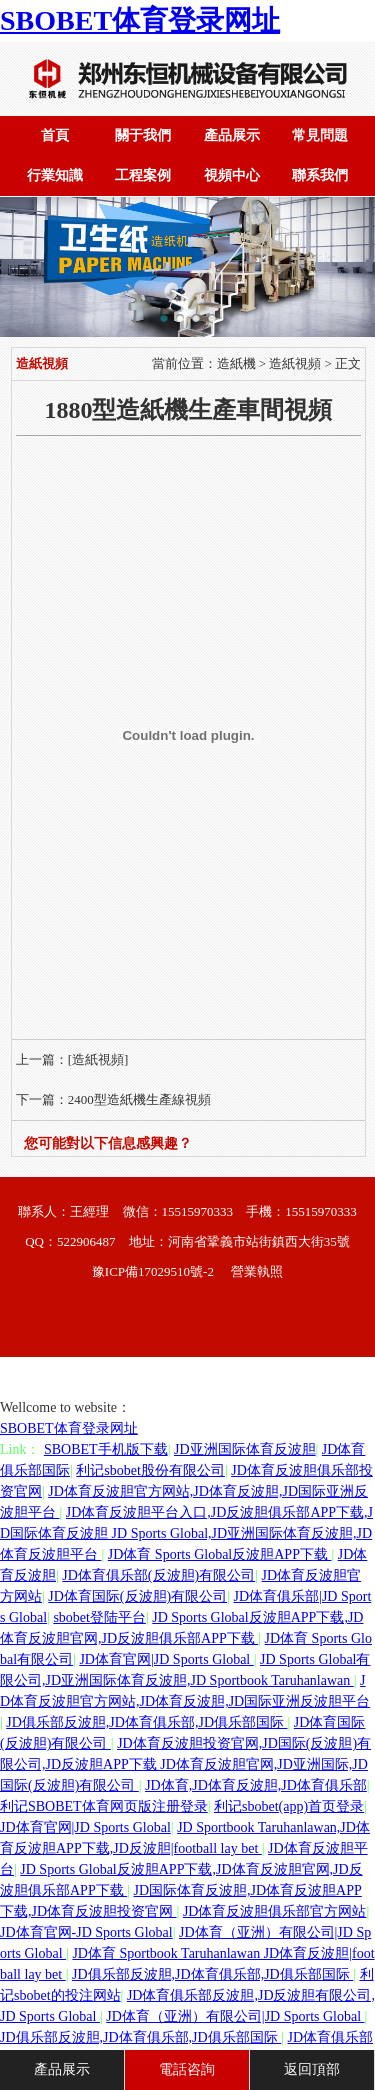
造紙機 (236, 363)
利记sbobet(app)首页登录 (289, 1806)
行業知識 (55, 175)
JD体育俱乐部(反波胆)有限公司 (158, 1575)
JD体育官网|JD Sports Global (166, 1659)
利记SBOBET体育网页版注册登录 (104, 1806)
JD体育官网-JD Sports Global (86, 1932)
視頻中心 (232, 175)
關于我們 (143, 135)
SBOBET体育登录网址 (140, 20)
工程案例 (143, 175)
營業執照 (257, 1271)
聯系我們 (320, 175)
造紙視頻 (295, 363)
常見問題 (320, 135)
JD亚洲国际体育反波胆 (245, 1449)
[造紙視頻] (98, 1059)
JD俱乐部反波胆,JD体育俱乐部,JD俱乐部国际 (146, 1722)
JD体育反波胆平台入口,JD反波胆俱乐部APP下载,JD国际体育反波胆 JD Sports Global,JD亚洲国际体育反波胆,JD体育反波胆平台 (186, 1533)
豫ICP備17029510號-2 (153, 1271)
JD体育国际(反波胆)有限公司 (137, 1596)
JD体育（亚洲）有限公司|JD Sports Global (235, 2016)
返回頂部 (312, 2069)
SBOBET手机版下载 (106, 1449)
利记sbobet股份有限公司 (150, 1470)
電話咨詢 (187, 2069)
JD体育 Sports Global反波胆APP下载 (220, 1554)
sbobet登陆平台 (99, 1617)
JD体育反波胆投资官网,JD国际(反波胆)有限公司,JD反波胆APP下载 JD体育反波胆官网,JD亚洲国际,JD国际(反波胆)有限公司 (185, 1764)
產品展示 (232, 135)
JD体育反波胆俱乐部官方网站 (275, 1911)
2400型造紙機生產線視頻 (139, 1099)
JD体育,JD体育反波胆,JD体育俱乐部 (256, 1785)
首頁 (55, 135)
